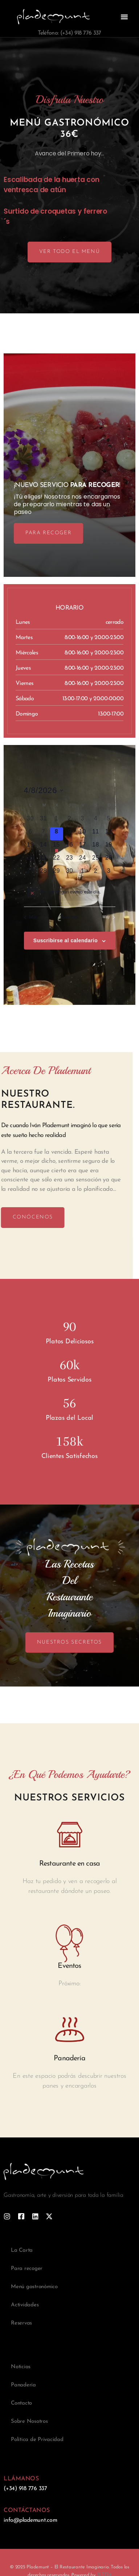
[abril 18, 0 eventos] (95, 846)
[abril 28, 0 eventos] (43, 873)
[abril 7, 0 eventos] (43, 833)
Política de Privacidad (37, 2439)
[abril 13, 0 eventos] (30, 846)
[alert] (69, 892)
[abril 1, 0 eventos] (56, 820)
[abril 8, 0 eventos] (56, 833)
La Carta (22, 2250)
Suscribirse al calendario (65, 940)
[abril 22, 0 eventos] (56, 860)
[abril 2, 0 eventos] (69, 820)
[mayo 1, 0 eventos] (82, 873)
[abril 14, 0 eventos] (43, 846)
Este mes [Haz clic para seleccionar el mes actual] (69, 917)
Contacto (21, 2403)
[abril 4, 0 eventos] (95, 820)
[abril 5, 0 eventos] (108, 820)
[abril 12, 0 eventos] (108, 833)
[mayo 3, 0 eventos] (108, 873)
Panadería (23, 2385)
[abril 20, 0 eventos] (30, 860)
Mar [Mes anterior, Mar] (30, 917)
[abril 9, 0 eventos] (69, 833)
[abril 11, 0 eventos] (95, 833)
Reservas (21, 2323)
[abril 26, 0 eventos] (108, 860)
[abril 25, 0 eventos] (95, 860)
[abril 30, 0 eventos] (69, 873)
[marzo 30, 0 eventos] (30, 820)
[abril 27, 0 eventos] (30, 873)
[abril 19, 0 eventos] (108, 846)
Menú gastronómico (34, 2287)
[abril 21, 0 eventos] (43, 860)
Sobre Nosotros (29, 2421)
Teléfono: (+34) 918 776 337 (69, 33)
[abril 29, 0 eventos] (56, 873)
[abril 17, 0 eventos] (82, 846)
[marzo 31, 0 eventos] (43, 820)
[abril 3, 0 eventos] (82, 820)
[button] (124, 17)
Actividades (24, 2305)
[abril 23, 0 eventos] (69, 860)
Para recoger (26, 2268)
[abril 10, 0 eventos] (82, 833)
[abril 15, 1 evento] (56, 846)
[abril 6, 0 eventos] (30, 833)
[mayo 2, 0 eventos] (95, 873)
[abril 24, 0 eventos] (82, 860)
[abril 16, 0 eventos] (69, 846)
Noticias (20, 2367)
